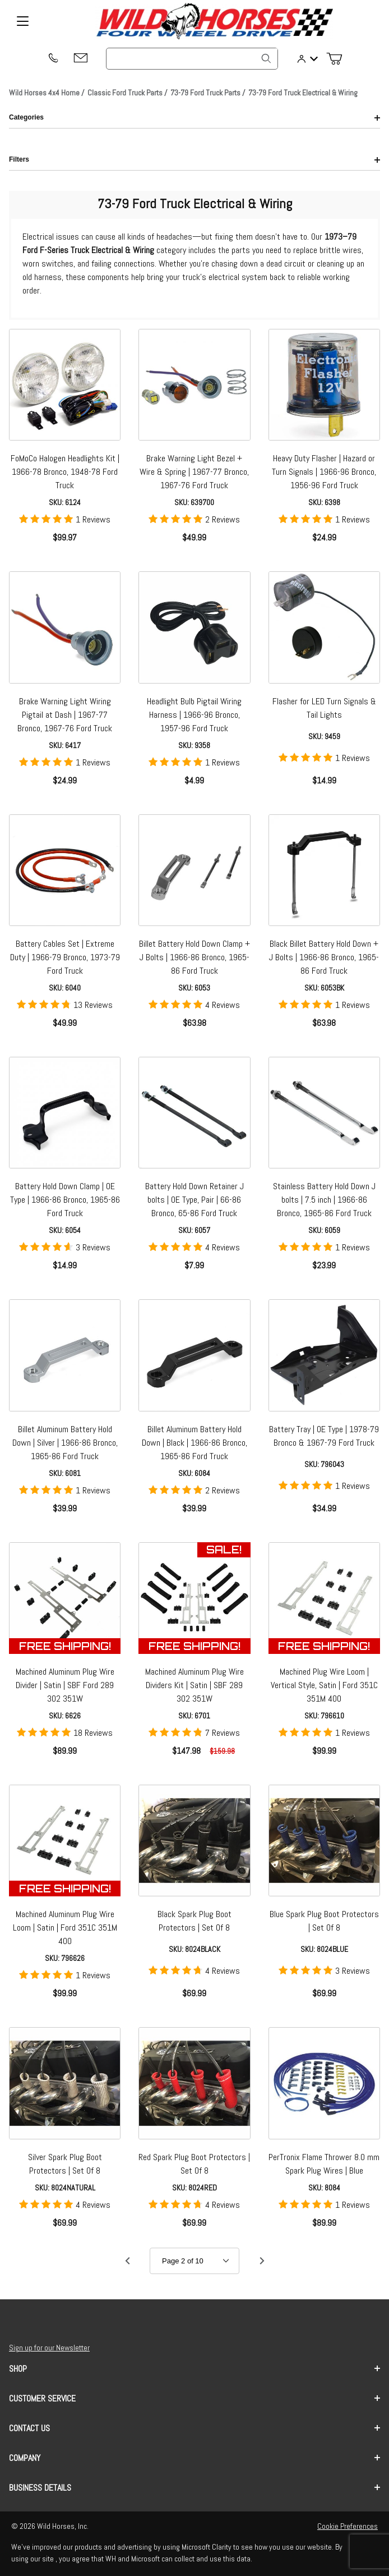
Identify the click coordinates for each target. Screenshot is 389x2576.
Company (194, 2458)
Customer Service (194, 2398)
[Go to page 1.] (127, 2261)
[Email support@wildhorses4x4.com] (81, 59)
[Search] (266, 58)
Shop (194, 2369)
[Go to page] (194, 2261)
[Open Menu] (22, 21)
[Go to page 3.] (261, 2261)
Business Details (194, 2488)
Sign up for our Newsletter (49, 2348)
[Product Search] (192, 59)
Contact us (194, 2428)
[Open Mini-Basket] (338, 59)
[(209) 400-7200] (53, 59)
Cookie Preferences (347, 2526)
